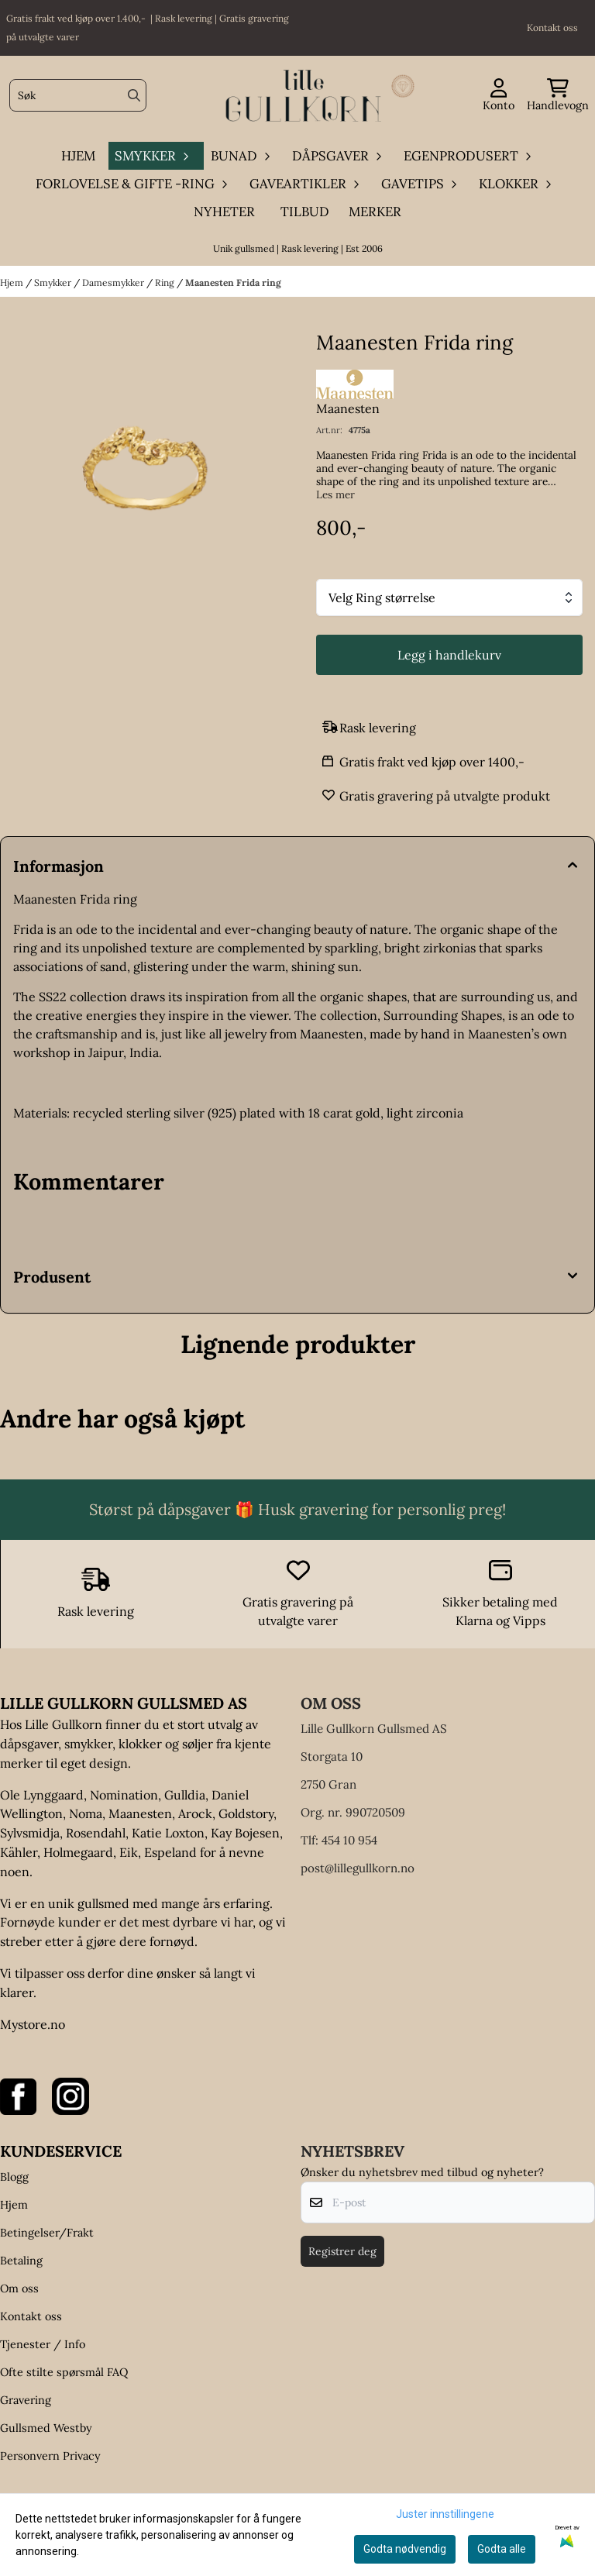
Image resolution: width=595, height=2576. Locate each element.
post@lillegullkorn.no (357, 1868)
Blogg (14, 2177)
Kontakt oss (31, 2316)
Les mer (335, 494)
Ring (166, 282)
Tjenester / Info (42, 2344)
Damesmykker (114, 282)
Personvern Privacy (50, 2456)
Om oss (19, 2288)
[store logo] (302, 96)
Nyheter (224, 211)
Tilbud (304, 211)
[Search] (134, 95)
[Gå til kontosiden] (498, 95)
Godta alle (501, 2549)
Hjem (13, 282)
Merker (375, 211)
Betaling (21, 2261)
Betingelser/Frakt (47, 2233)
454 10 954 (349, 1840)
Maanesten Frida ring (233, 282)
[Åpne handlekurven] (558, 95)
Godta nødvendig (404, 2549)
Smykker (54, 282)
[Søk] (77, 95)
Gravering (25, 2400)
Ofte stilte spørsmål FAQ (64, 2372)
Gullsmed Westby (46, 2428)
